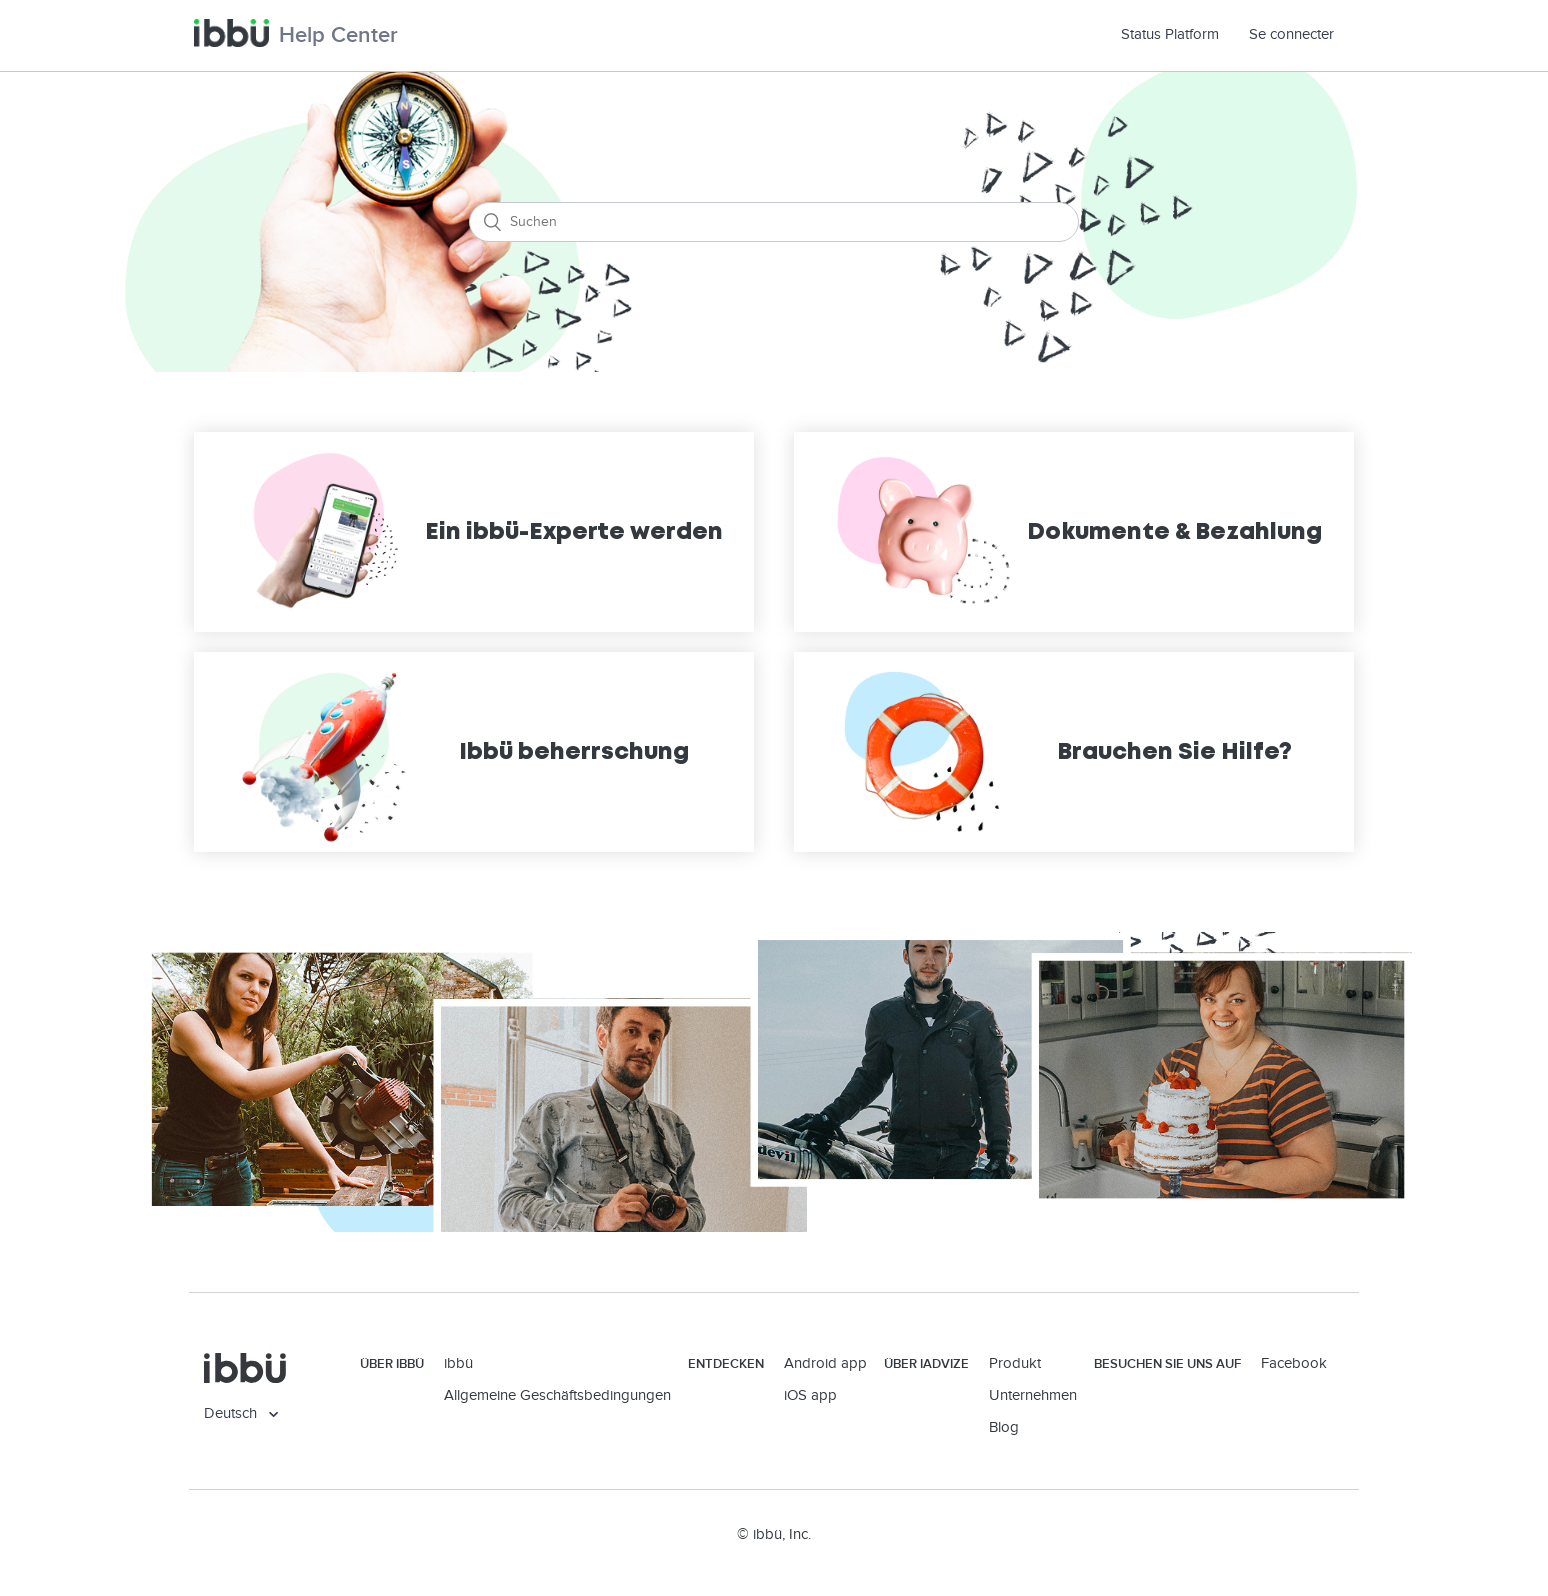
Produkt (1015, 1363)
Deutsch (232, 1413)
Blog (1004, 1427)
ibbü (458, 1363)
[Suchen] (774, 222)
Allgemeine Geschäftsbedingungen (557, 1395)
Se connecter (1291, 34)
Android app (825, 1363)
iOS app (810, 1395)
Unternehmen (1033, 1395)
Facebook (1294, 1363)
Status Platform (1177, 34)
